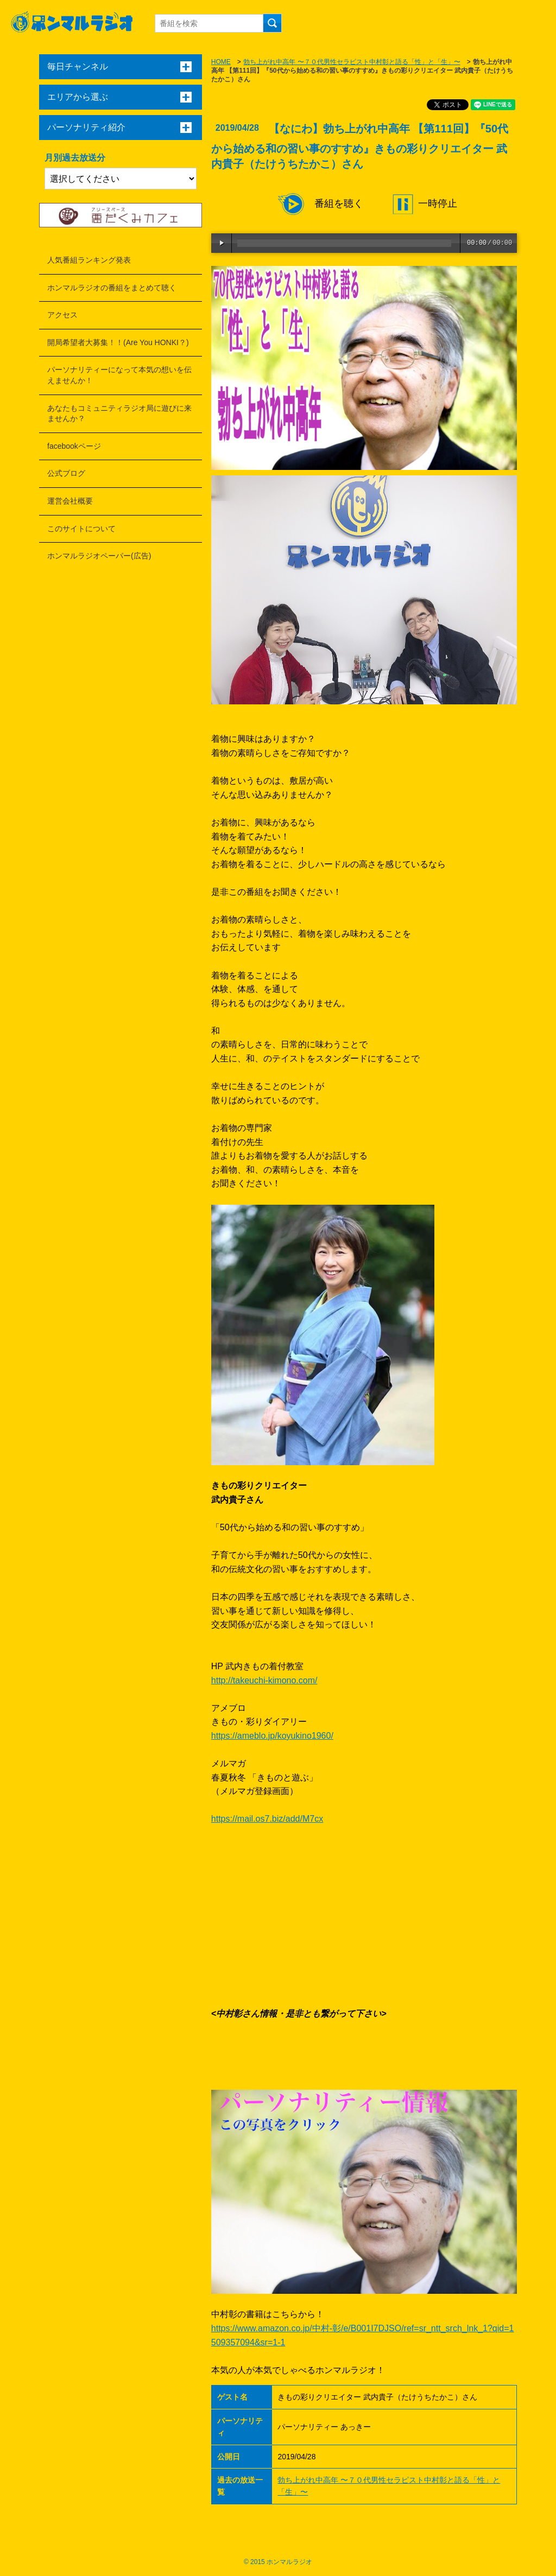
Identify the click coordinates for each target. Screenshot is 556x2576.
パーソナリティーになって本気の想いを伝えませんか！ (119, 375)
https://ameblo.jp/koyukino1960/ (272, 1735)
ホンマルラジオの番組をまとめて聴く (111, 287)
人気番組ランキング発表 (89, 260)
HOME (221, 62)
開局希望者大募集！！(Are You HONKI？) (118, 342)
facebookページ (74, 446)
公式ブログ (66, 473)
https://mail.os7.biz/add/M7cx (267, 1818)
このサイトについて (81, 528)
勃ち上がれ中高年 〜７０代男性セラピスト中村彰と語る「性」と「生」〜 (351, 62)
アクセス (62, 314)
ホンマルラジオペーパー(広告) (99, 555)
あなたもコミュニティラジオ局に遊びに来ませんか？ (119, 413)
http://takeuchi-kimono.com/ (264, 1680)
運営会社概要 (70, 501)
